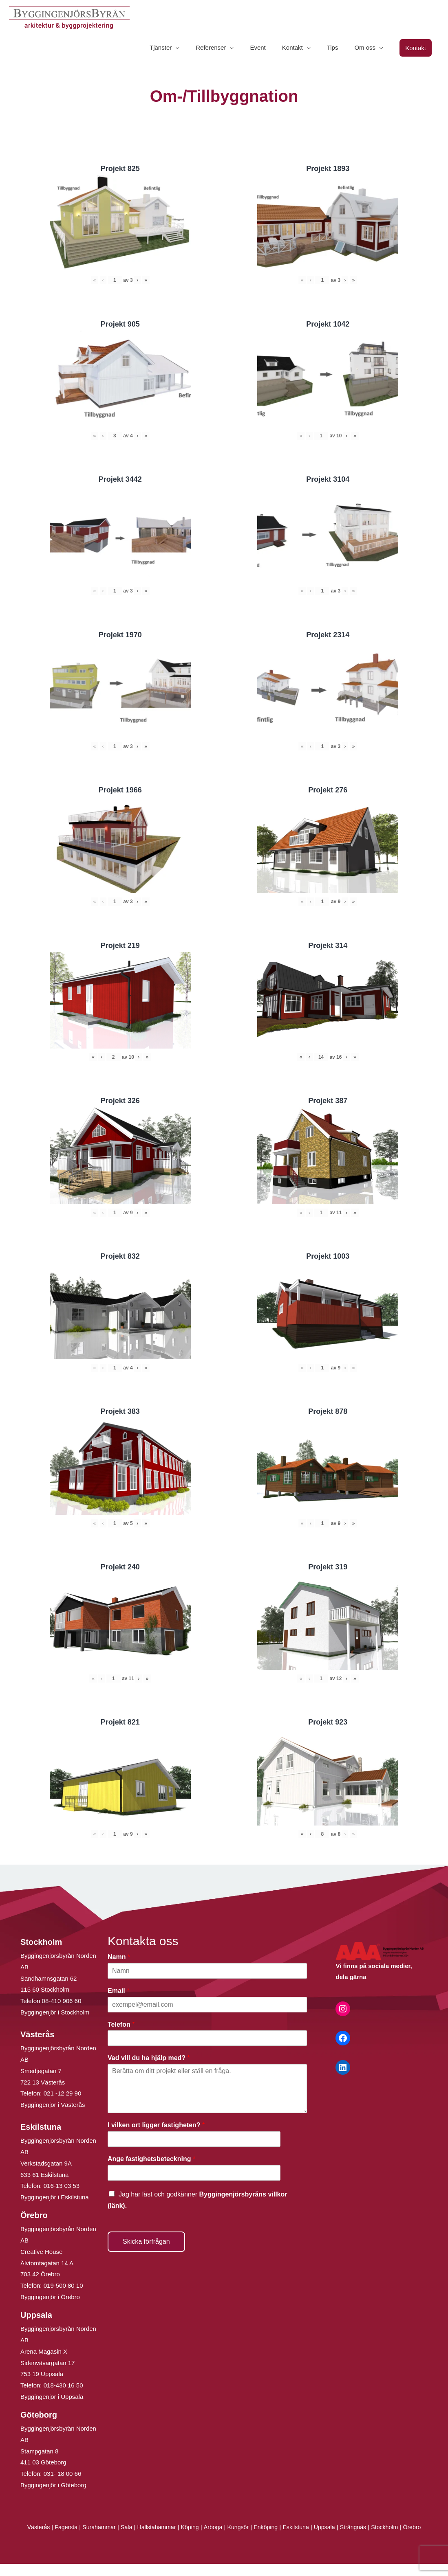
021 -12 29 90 (63, 2094)
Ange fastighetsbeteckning (151, 2159)
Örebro (224, 2539)
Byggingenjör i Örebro (50, 2297)
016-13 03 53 (61, 2186)
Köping (198, 2527)
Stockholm (403, 2527)
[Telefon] (207, 2039)
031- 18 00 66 (63, 2474)
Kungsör (249, 2527)
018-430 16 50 (63, 2386)
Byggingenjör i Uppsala (51, 2397)
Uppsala (340, 2527)
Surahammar (103, 2527)
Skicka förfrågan (146, 2242)
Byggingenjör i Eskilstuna (54, 2197)
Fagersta (68, 2527)
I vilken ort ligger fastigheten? (156, 2125)
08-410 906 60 (62, 2001)
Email (118, 1991)
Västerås (40, 2527)
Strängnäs (370, 2527)
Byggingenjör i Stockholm (54, 2013)
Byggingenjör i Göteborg (53, 2485)
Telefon (121, 2024)
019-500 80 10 (62, 2286)
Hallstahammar (163, 2527)
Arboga (222, 2527)
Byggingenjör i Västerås (52, 2105)
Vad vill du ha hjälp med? (149, 2058)
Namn (119, 1957)
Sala (132, 2527)
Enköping (278, 2527)
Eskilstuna (311, 2527)
